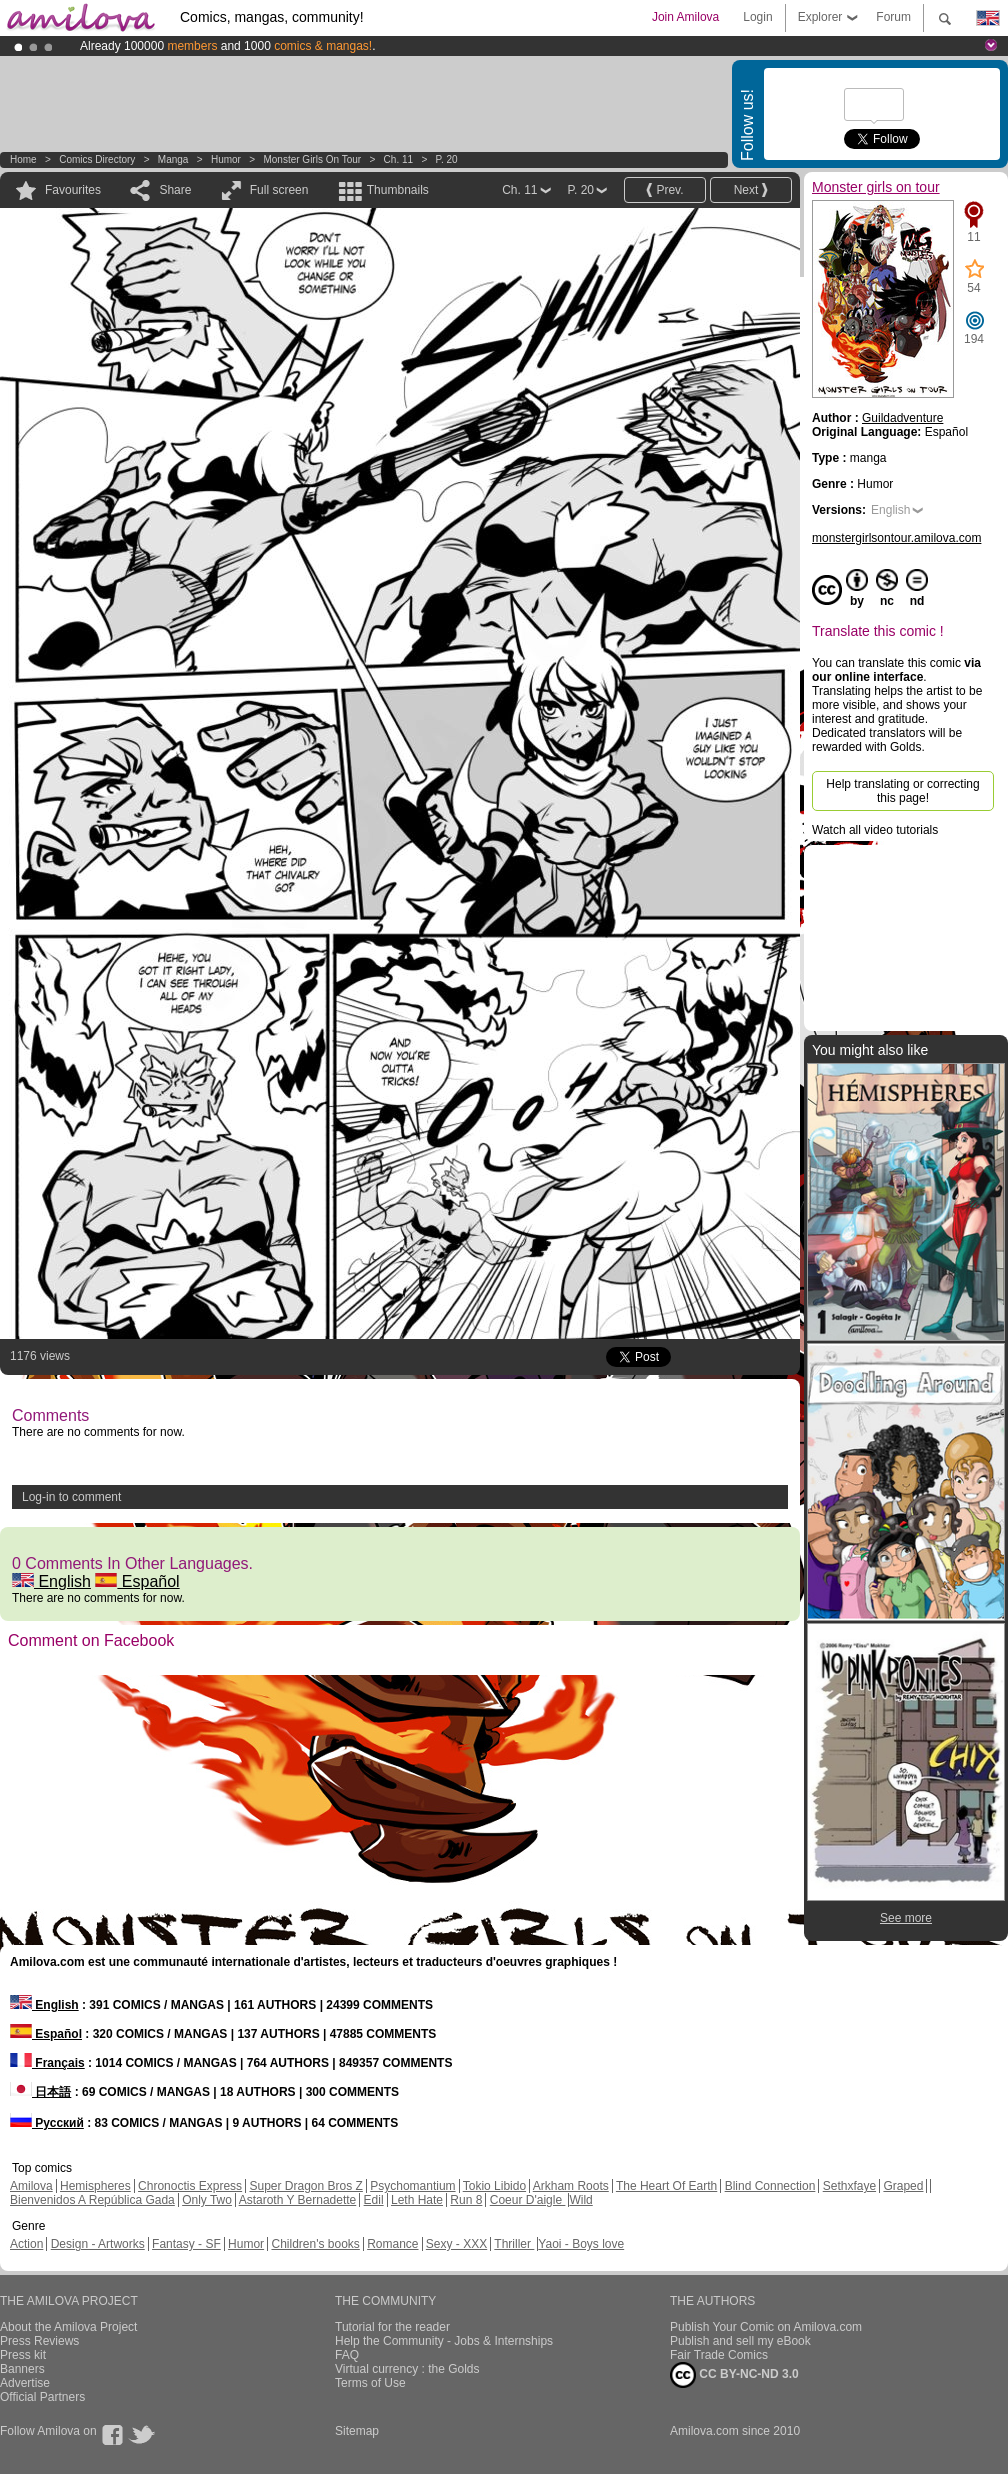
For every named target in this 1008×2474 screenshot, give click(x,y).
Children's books (315, 2244)
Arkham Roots (571, 2186)
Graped (903, 2186)
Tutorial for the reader (392, 2327)
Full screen (279, 190)
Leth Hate (417, 2200)
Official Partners (42, 2397)
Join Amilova (685, 17)
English (51, 1581)
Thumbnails (398, 190)
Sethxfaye (849, 2186)
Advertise (25, 2383)
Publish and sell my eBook (740, 2341)
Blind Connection (770, 2186)
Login (757, 17)
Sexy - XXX (456, 2244)
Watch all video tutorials (875, 830)
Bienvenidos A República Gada (92, 2200)
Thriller (514, 2244)
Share (175, 190)
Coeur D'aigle (528, 2200)
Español (137, 1581)
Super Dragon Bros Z (305, 2186)
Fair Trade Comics (719, 2355)
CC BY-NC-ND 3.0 (734, 2375)
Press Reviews (39, 2341)
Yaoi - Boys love (581, 2244)
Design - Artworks (98, 2244)
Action (26, 2244)
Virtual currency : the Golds (407, 2369)
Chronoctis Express (190, 2186)
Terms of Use (370, 2383)
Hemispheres (95, 2186)
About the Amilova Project (68, 2327)
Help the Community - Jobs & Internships (444, 2341)
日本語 (40, 2092)
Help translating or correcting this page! (902, 791)
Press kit (23, 2355)
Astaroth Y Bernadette (298, 2200)
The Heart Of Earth (666, 2186)
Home (23, 159)
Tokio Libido (494, 2186)
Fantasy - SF (186, 2244)
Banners (22, 2369)
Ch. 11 (398, 159)
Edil (374, 2200)
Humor (226, 159)
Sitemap (357, 2431)
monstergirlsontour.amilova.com (896, 538)
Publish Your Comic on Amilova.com (766, 2327)
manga (173, 159)
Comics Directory (97, 159)
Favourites (73, 190)
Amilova (31, 2186)
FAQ (347, 2355)
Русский (47, 2123)
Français (47, 2063)
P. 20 (447, 159)
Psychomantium (412, 2186)
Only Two (207, 2200)
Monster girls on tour (312, 159)
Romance (392, 2244)
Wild (580, 2200)
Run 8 (466, 2200)
